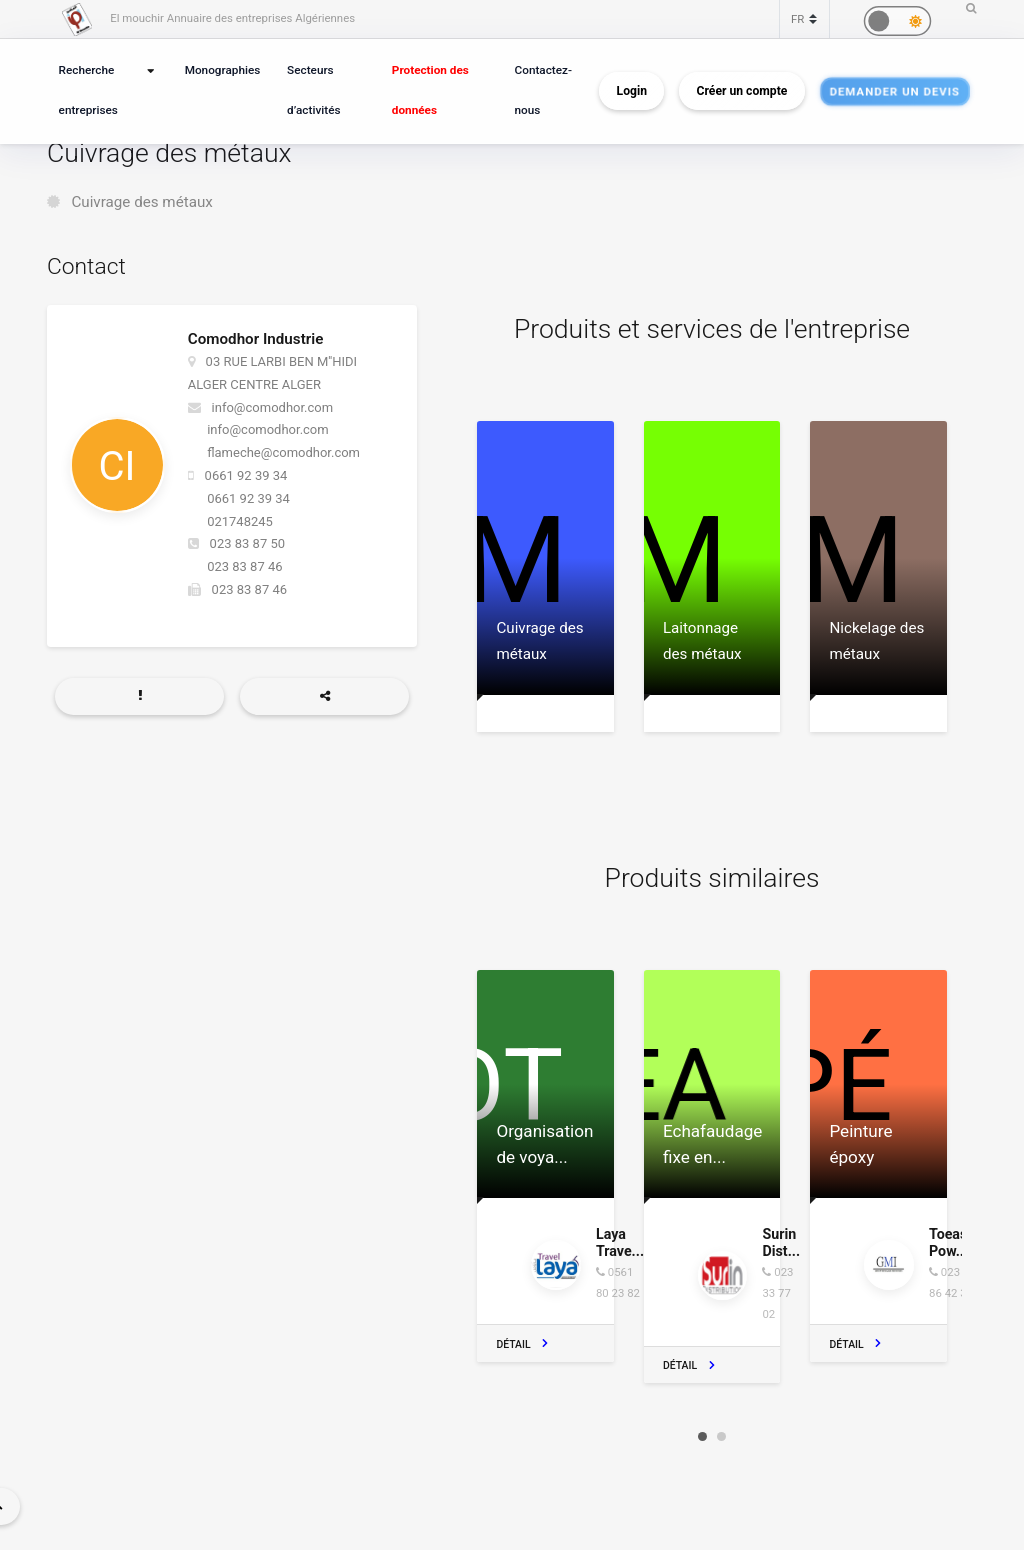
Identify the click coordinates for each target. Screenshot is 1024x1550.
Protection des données (430, 90)
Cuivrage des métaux (142, 202)
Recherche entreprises (88, 90)
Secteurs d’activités (313, 90)
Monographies (223, 70)
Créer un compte (742, 91)
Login (632, 91)
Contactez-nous (543, 90)
